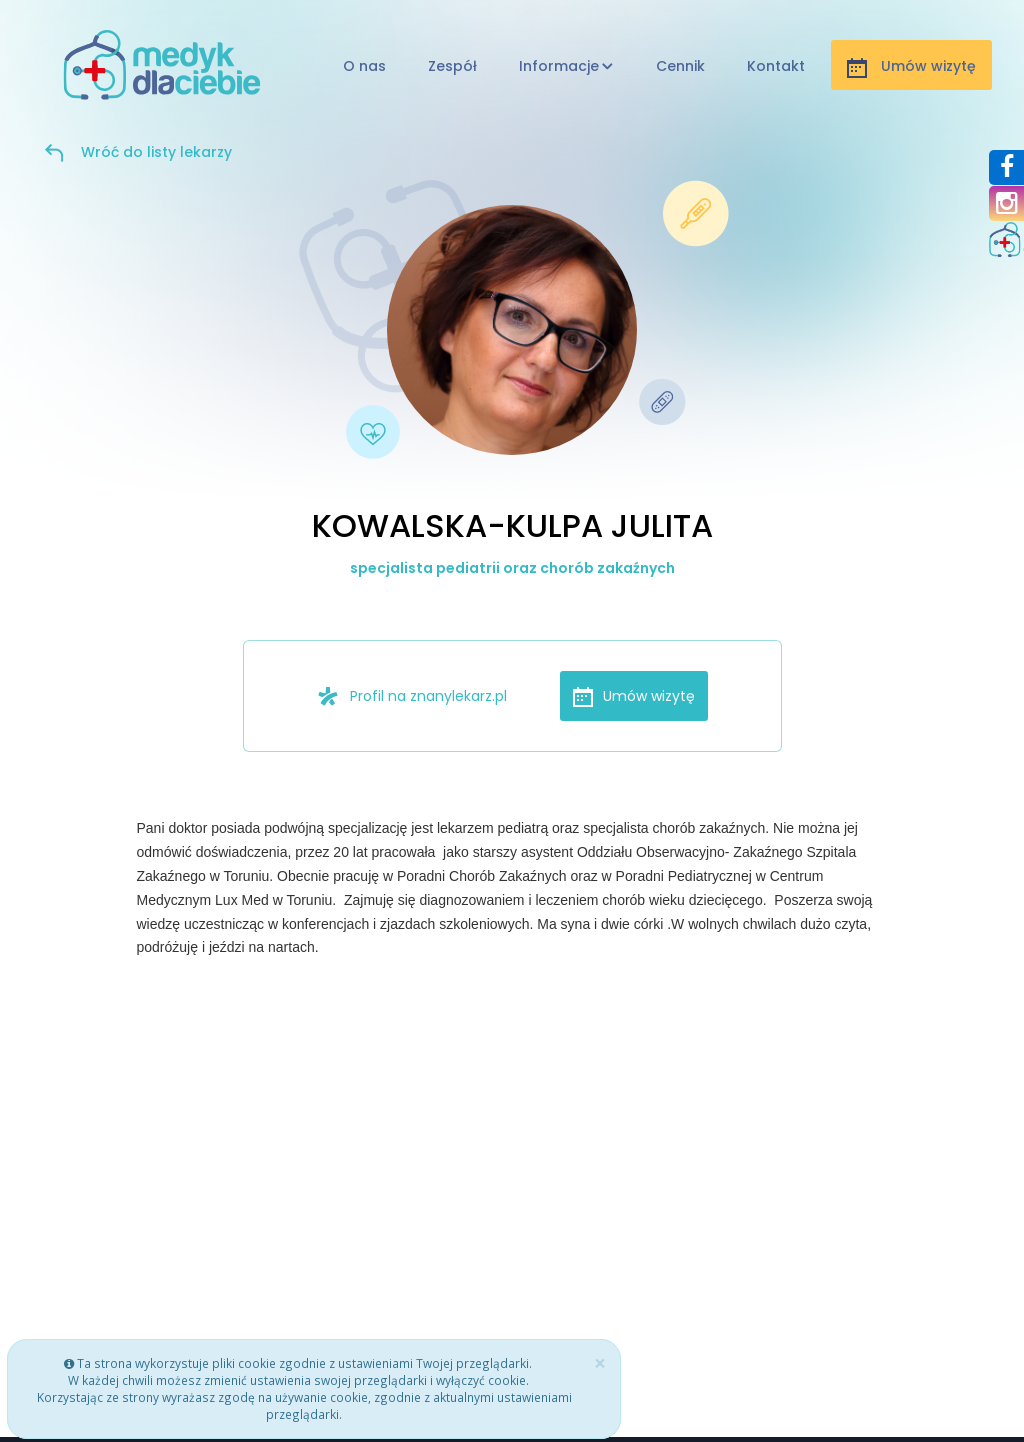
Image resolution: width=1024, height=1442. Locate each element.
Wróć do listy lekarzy (156, 152)
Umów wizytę (634, 696)
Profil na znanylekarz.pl (411, 696)
